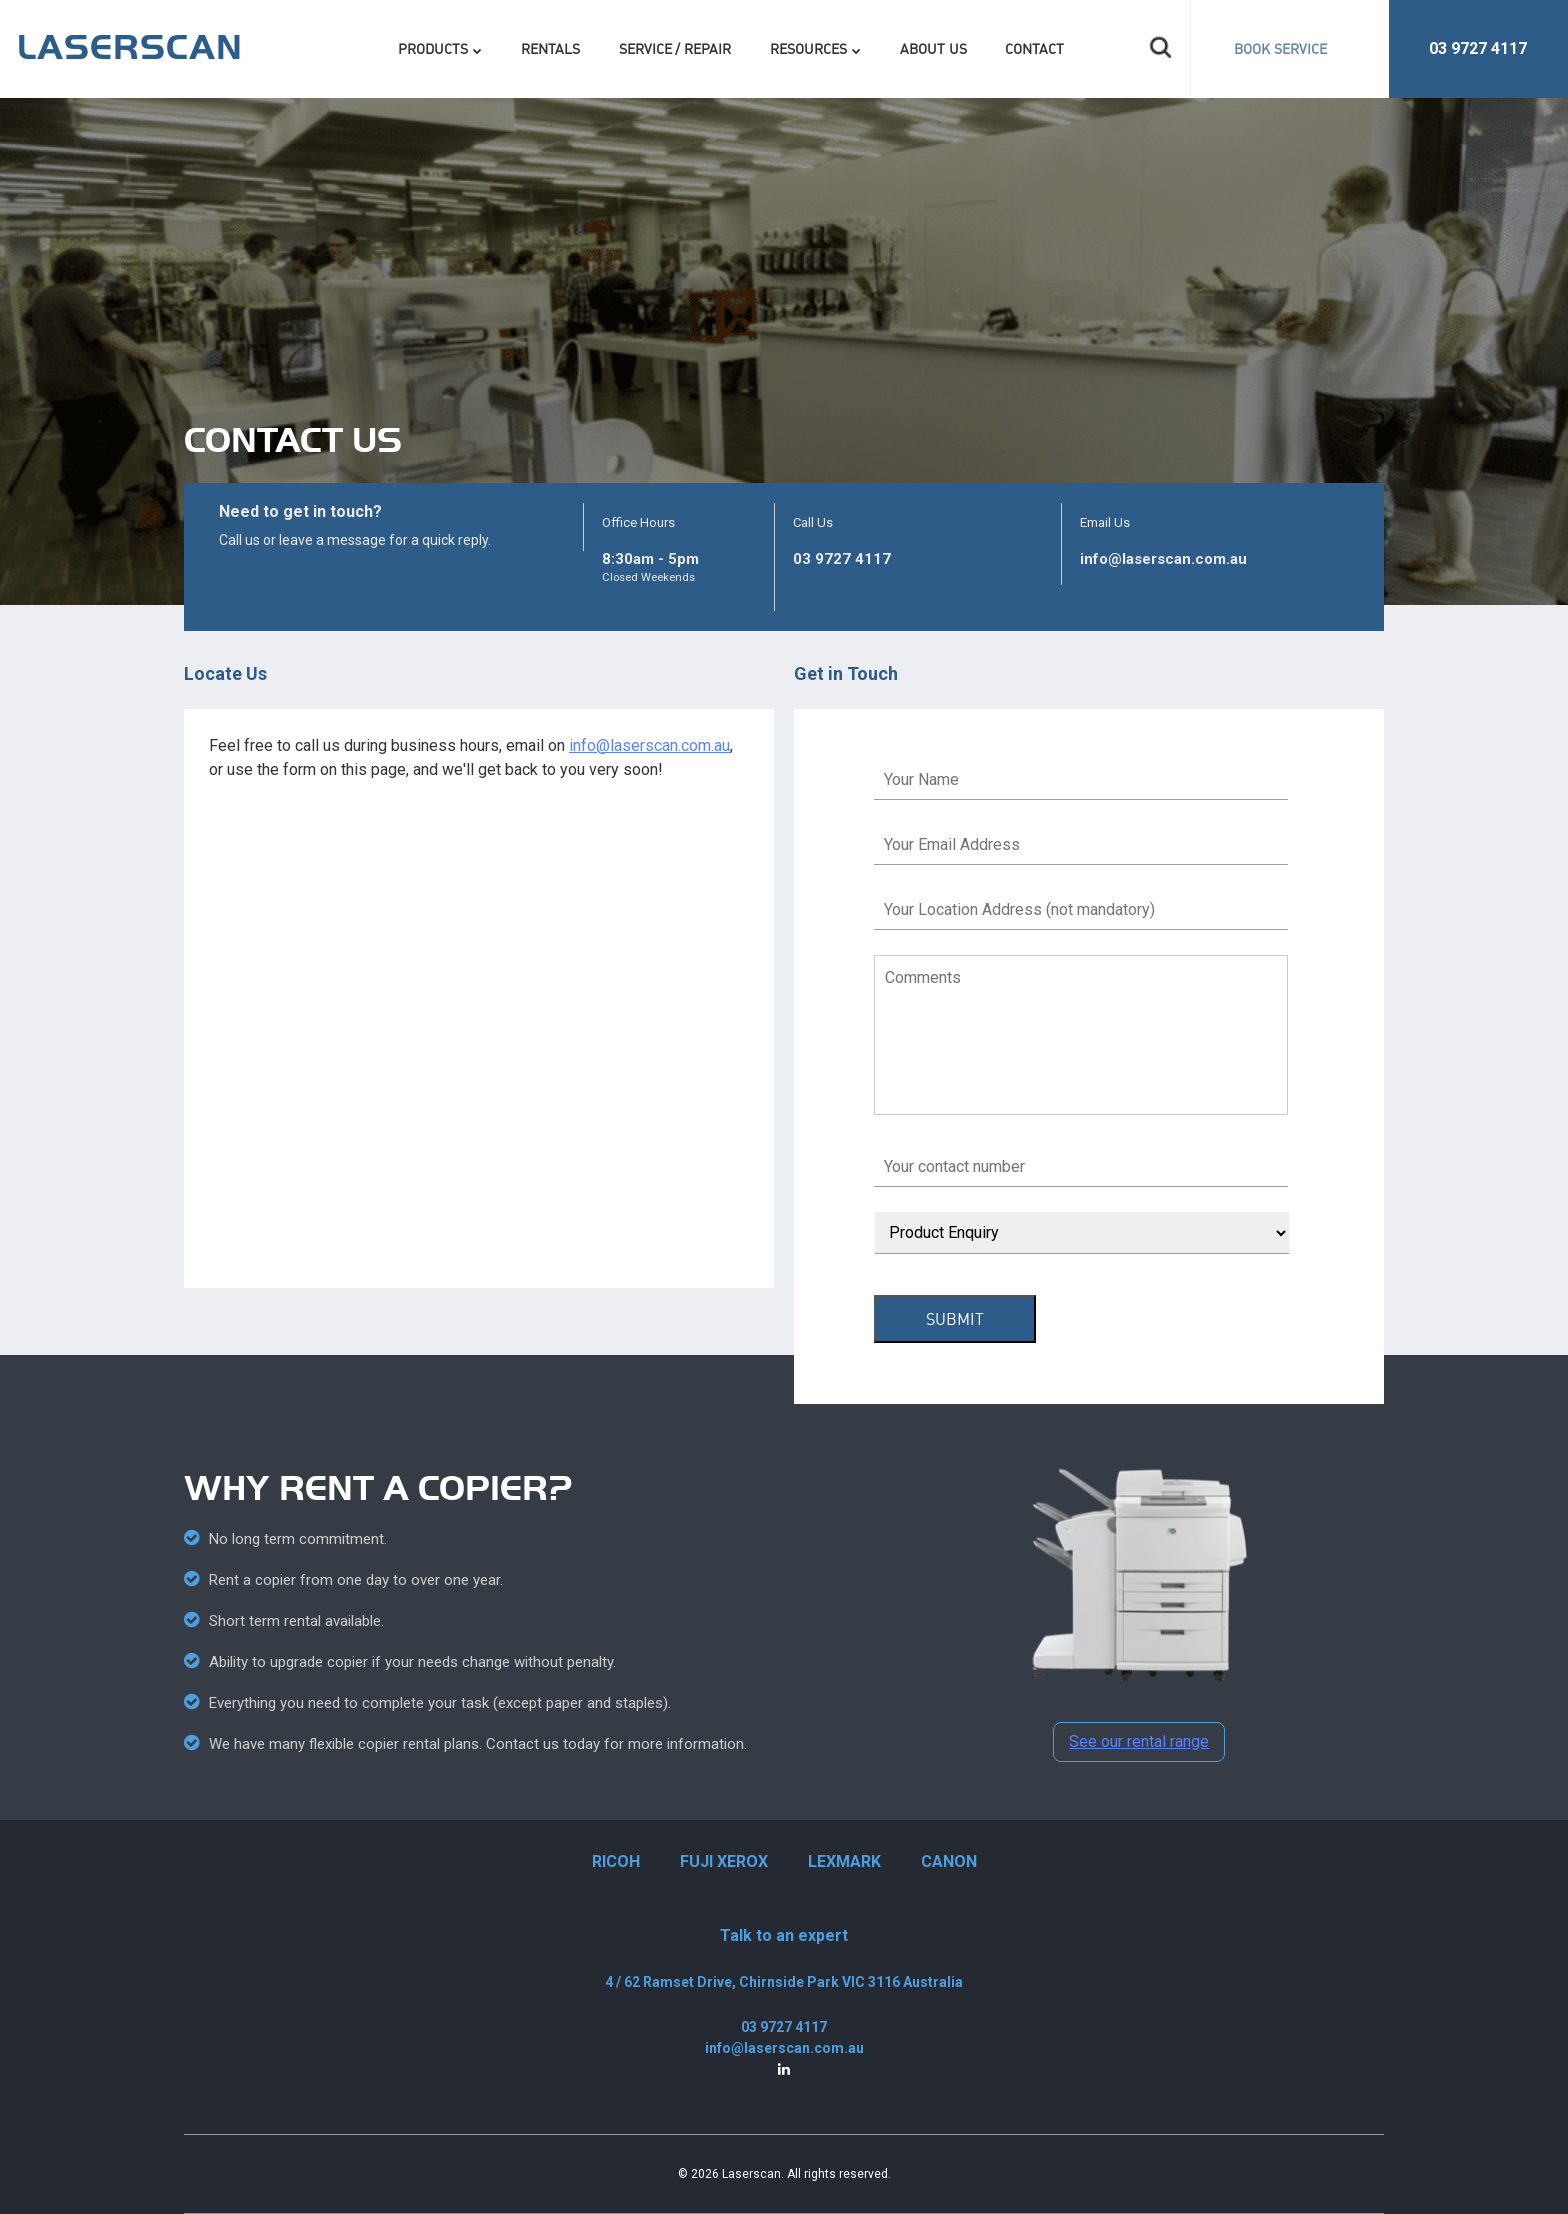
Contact (1034, 48)
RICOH (616, 1861)
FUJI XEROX (724, 1861)
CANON (949, 1861)
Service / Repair (675, 48)
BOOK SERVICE (1280, 48)
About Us (933, 48)
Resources (808, 48)
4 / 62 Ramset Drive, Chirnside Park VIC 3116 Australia (784, 1982)
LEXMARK (844, 1861)
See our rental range (1139, 1741)
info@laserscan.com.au (1163, 559)
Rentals (550, 48)
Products (433, 48)
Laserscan (751, 2174)
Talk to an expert (784, 1935)
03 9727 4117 (1478, 48)
